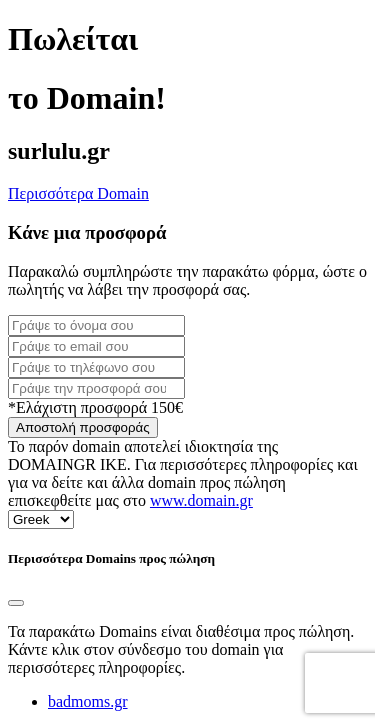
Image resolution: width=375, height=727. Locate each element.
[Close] (16, 603)
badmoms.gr (88, 701)
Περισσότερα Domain (78, 193)
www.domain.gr (201, 500)
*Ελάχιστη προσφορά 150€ (95, 407)
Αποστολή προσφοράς (83, 427)
